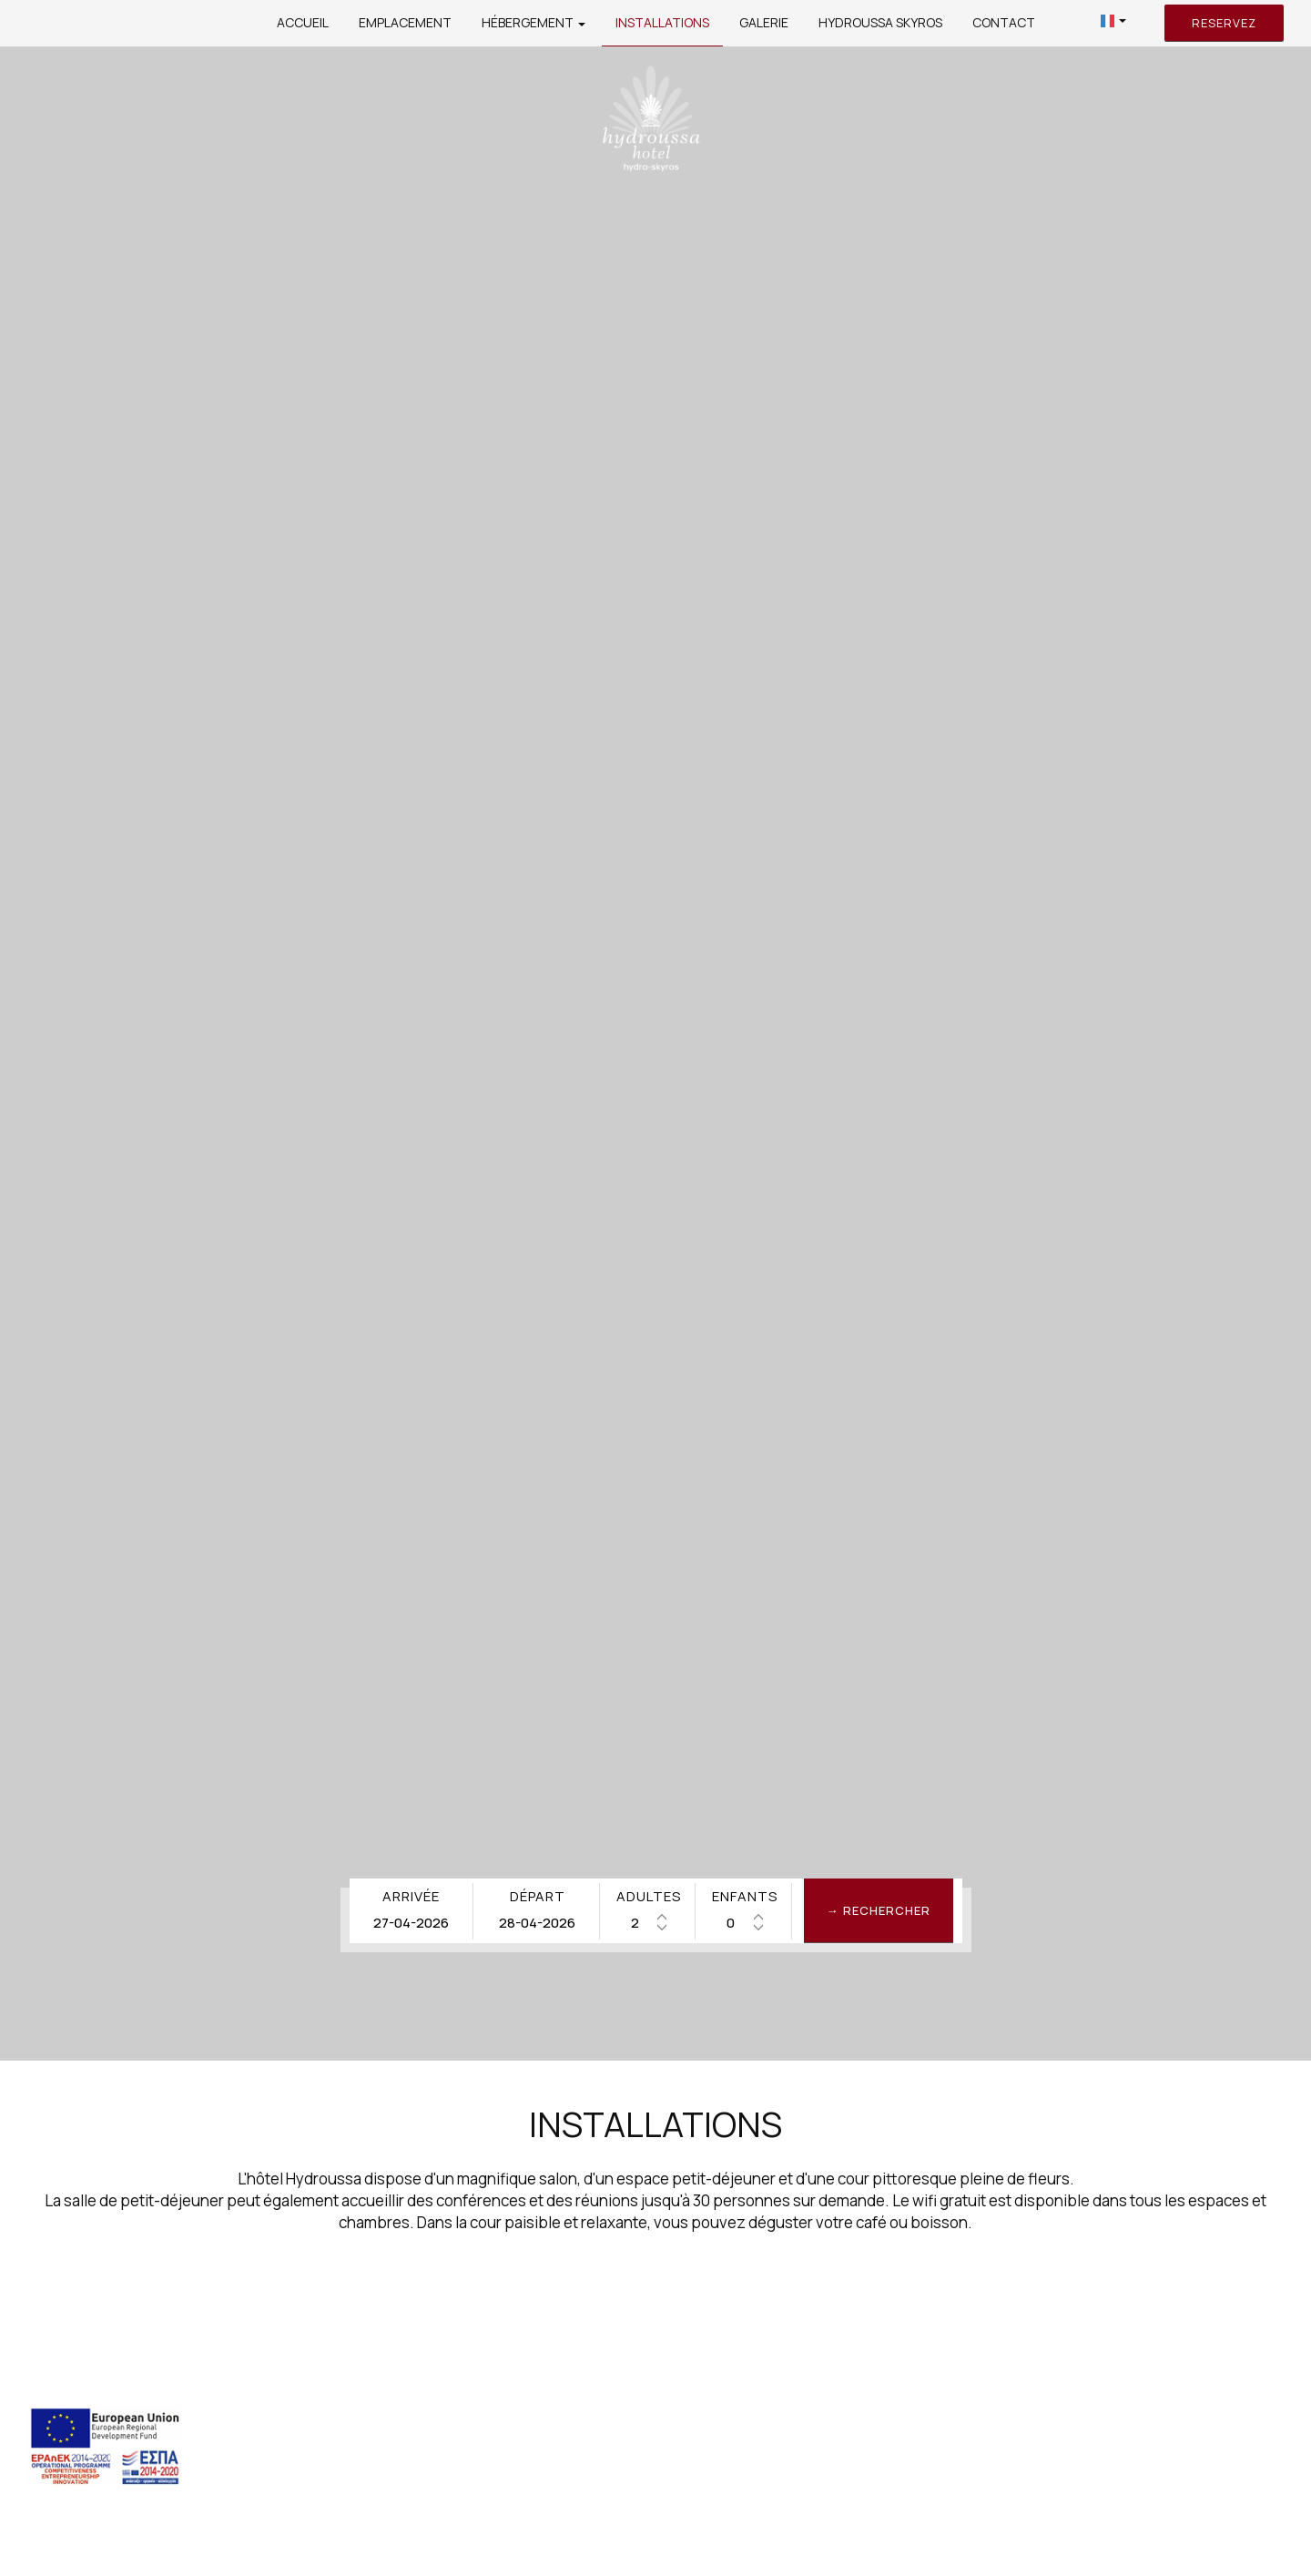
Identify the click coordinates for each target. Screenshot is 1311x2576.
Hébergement (533, 22)
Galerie (763, 22)
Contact (1003, 22)
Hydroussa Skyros (880, 22)
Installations (662, 22)
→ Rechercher (878, 1910)
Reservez (1224, 23)
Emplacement (405, 22)
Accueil (303, 22)
